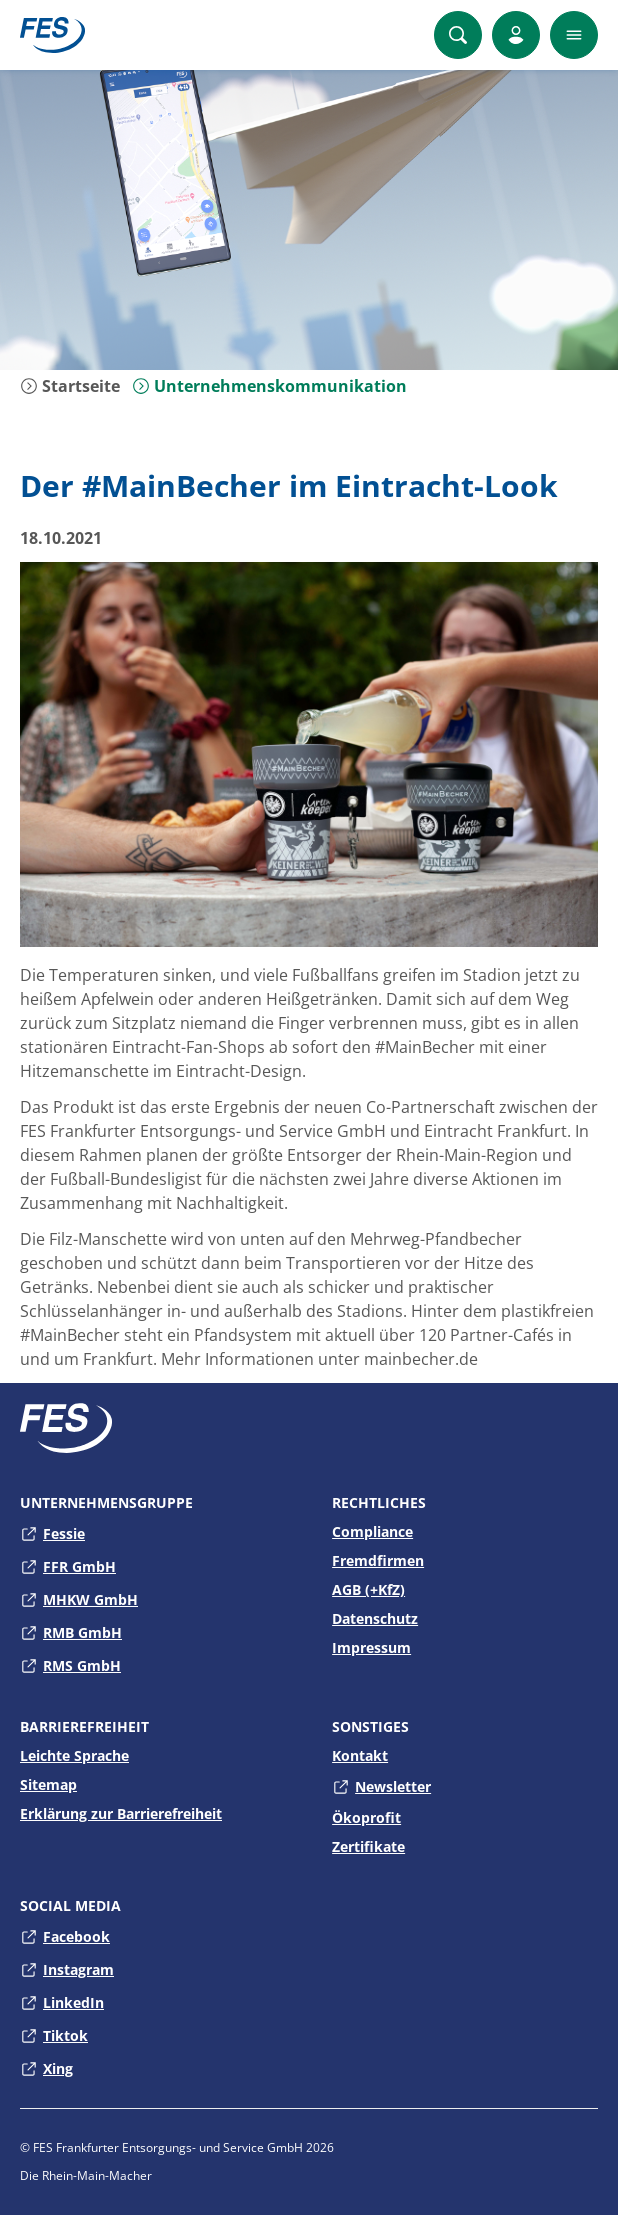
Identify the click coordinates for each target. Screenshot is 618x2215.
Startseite (70, 386)
